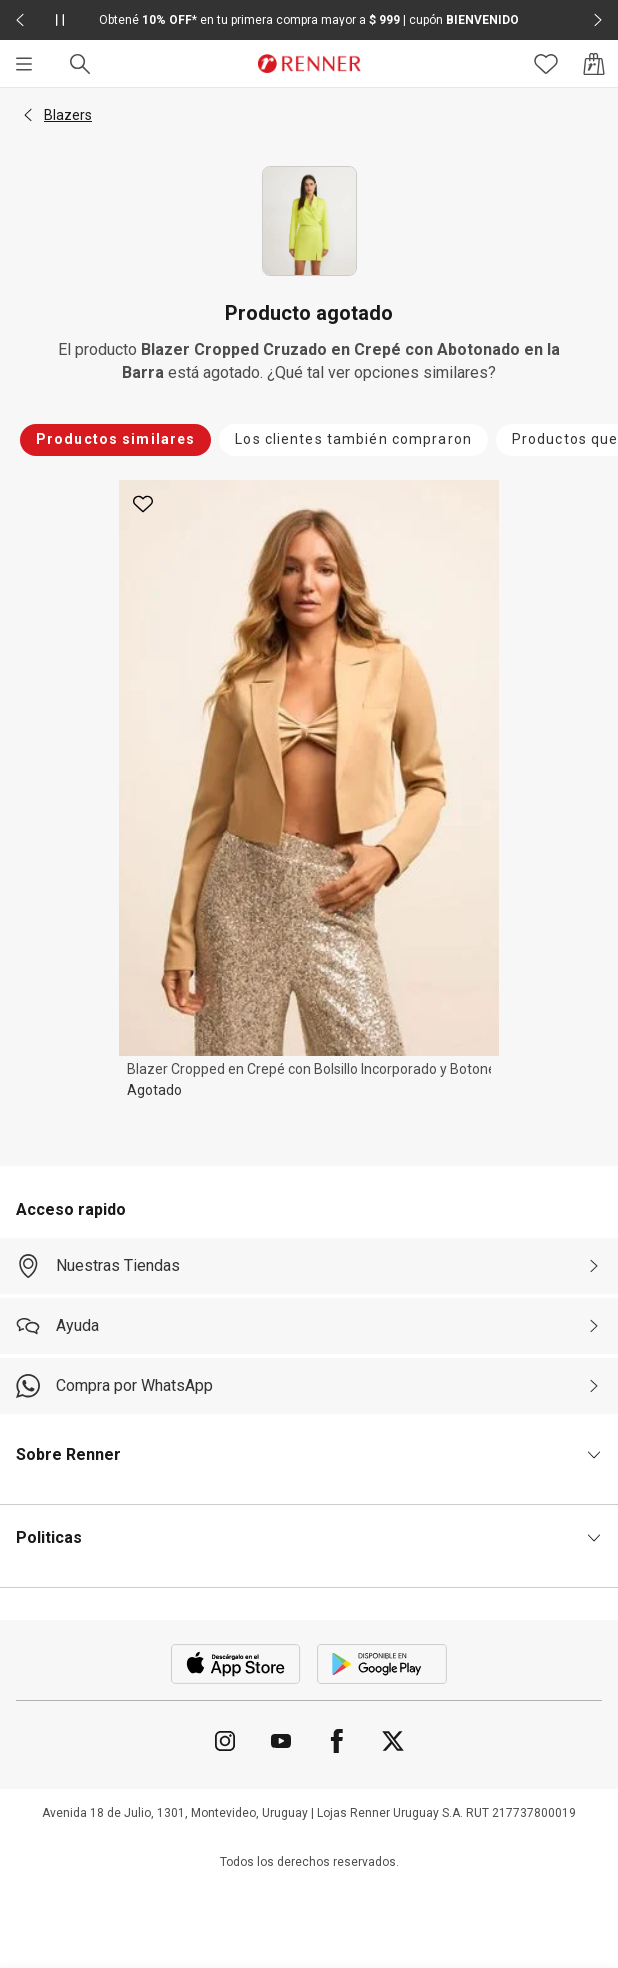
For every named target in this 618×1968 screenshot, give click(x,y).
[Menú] (24, 64)
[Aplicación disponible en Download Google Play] (382, 1664)
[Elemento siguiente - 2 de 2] (598, 20)
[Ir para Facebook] (337, 1741)
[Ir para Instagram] (225, 1741)
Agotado (154, 1090)
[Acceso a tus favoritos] (546, 64)
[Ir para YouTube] (281, 1741)
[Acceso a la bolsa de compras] (594, 64)
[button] (28, 115)
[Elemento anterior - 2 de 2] (20, 20)
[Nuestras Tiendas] (309, 1266)
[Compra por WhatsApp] (309, 1386)
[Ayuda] (309, 1326)
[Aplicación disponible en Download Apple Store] (236, 1664)
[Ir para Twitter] (393, 1741)
